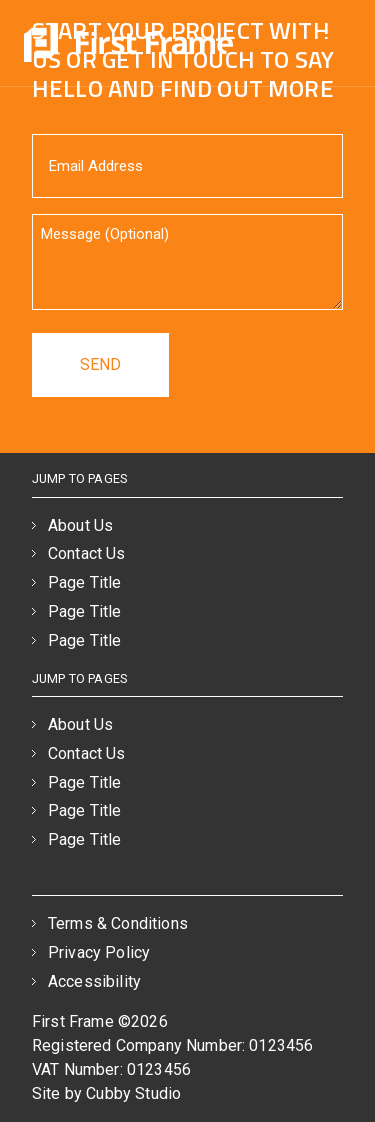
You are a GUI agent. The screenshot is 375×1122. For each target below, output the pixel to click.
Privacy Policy (99, 952)
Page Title (85, 582)
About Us (80, 525)
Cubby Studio (133, 1093)
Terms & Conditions (118, 923)
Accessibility (94, 981)
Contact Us (87, 553)
